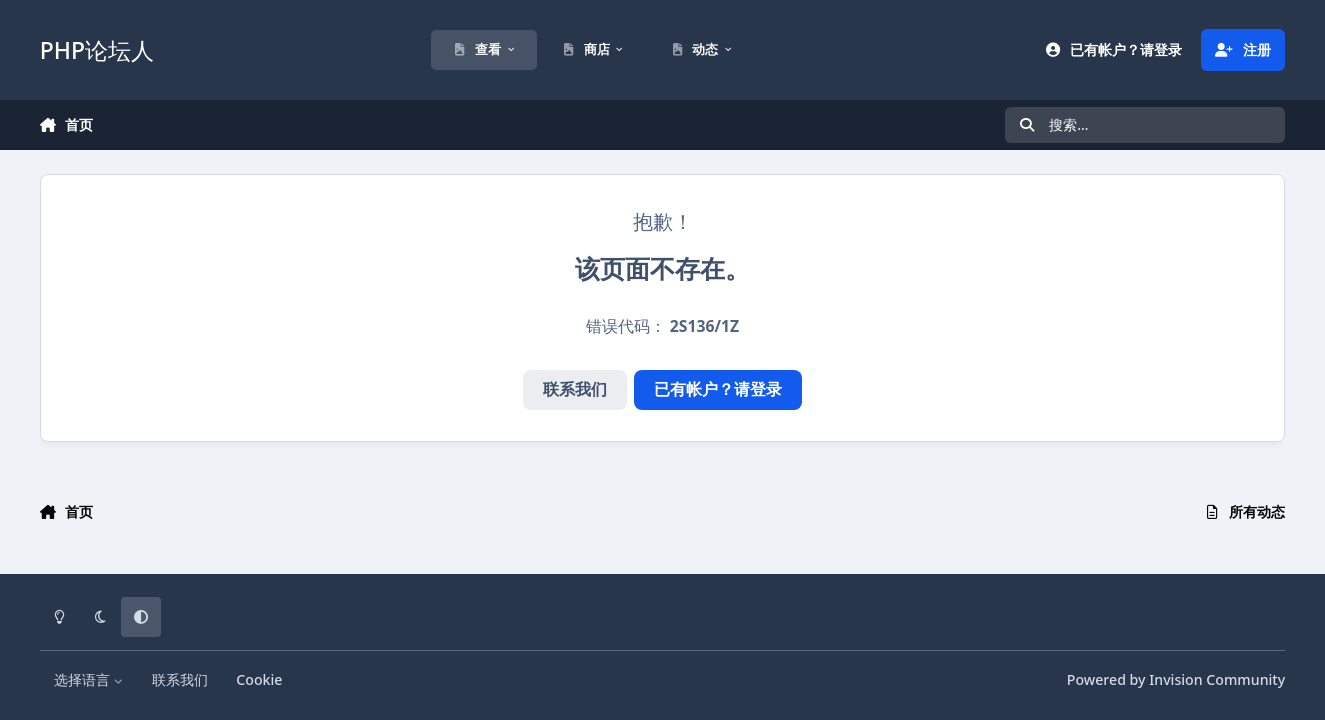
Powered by (1176, 679)
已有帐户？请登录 (718, 389)
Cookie (259, 679)
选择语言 (89, 679)
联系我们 (575, 389)
